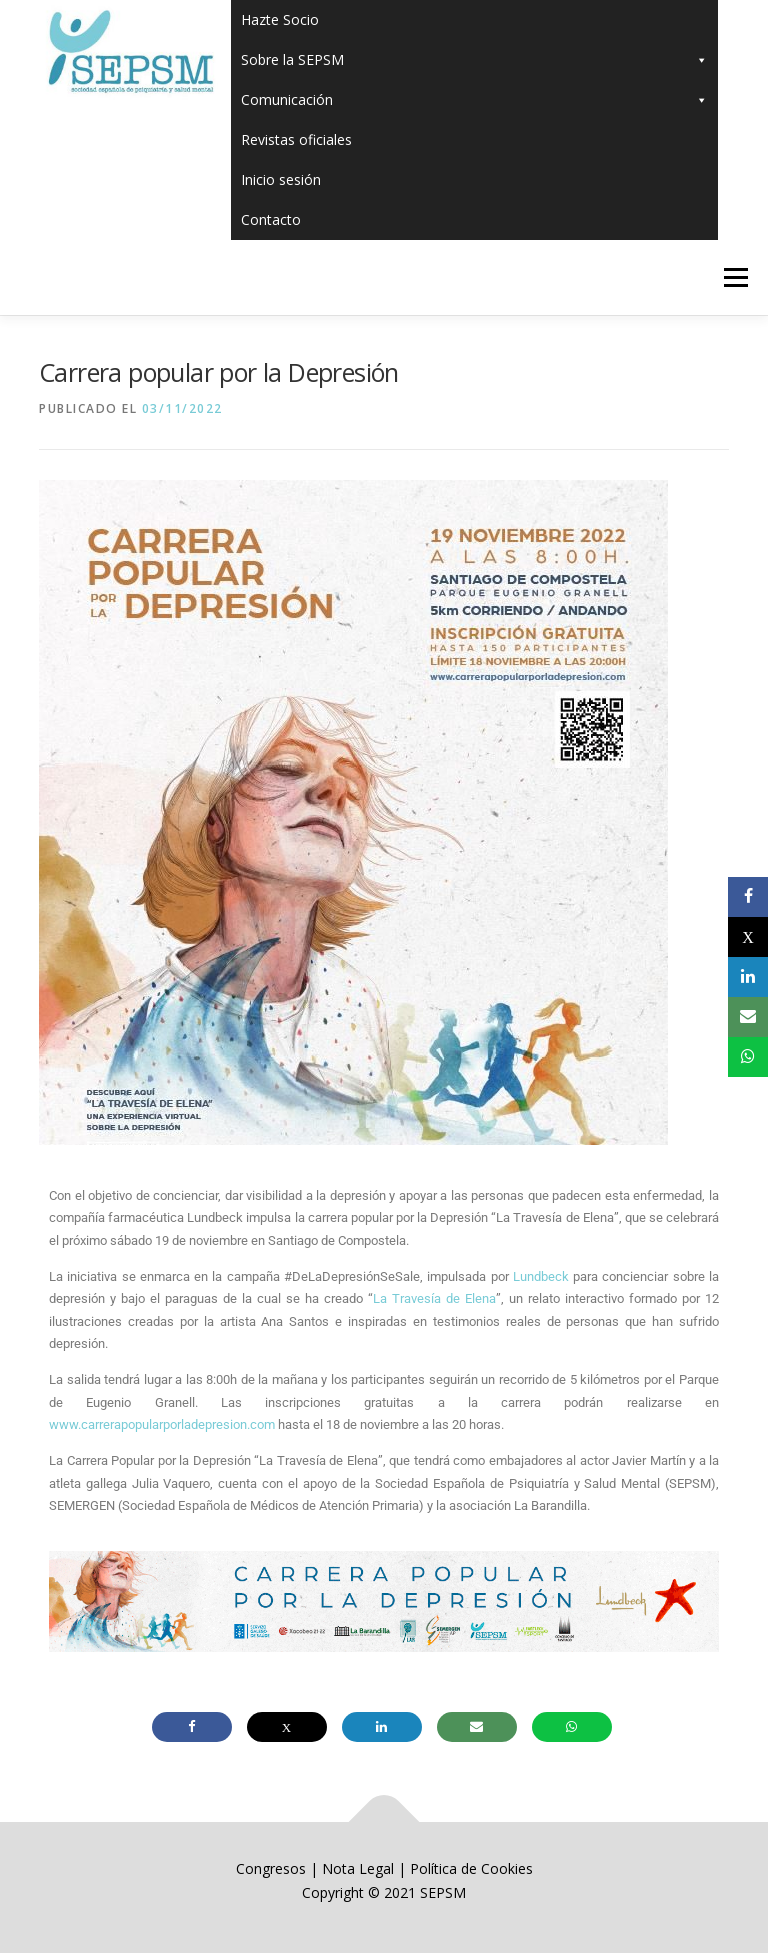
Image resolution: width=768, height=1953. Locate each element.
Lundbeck (541, 1276)
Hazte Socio (280, 19)
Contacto (271, 219)
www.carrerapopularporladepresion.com (162, 1424)
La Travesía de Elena (434, 1298)
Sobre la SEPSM (474, 60)
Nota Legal (358, 1868)
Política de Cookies (471, 1868)
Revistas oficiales (296, 139)
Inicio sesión (281, 179)
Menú (735, 277)
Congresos (273, 1868)
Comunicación (474, 100)
